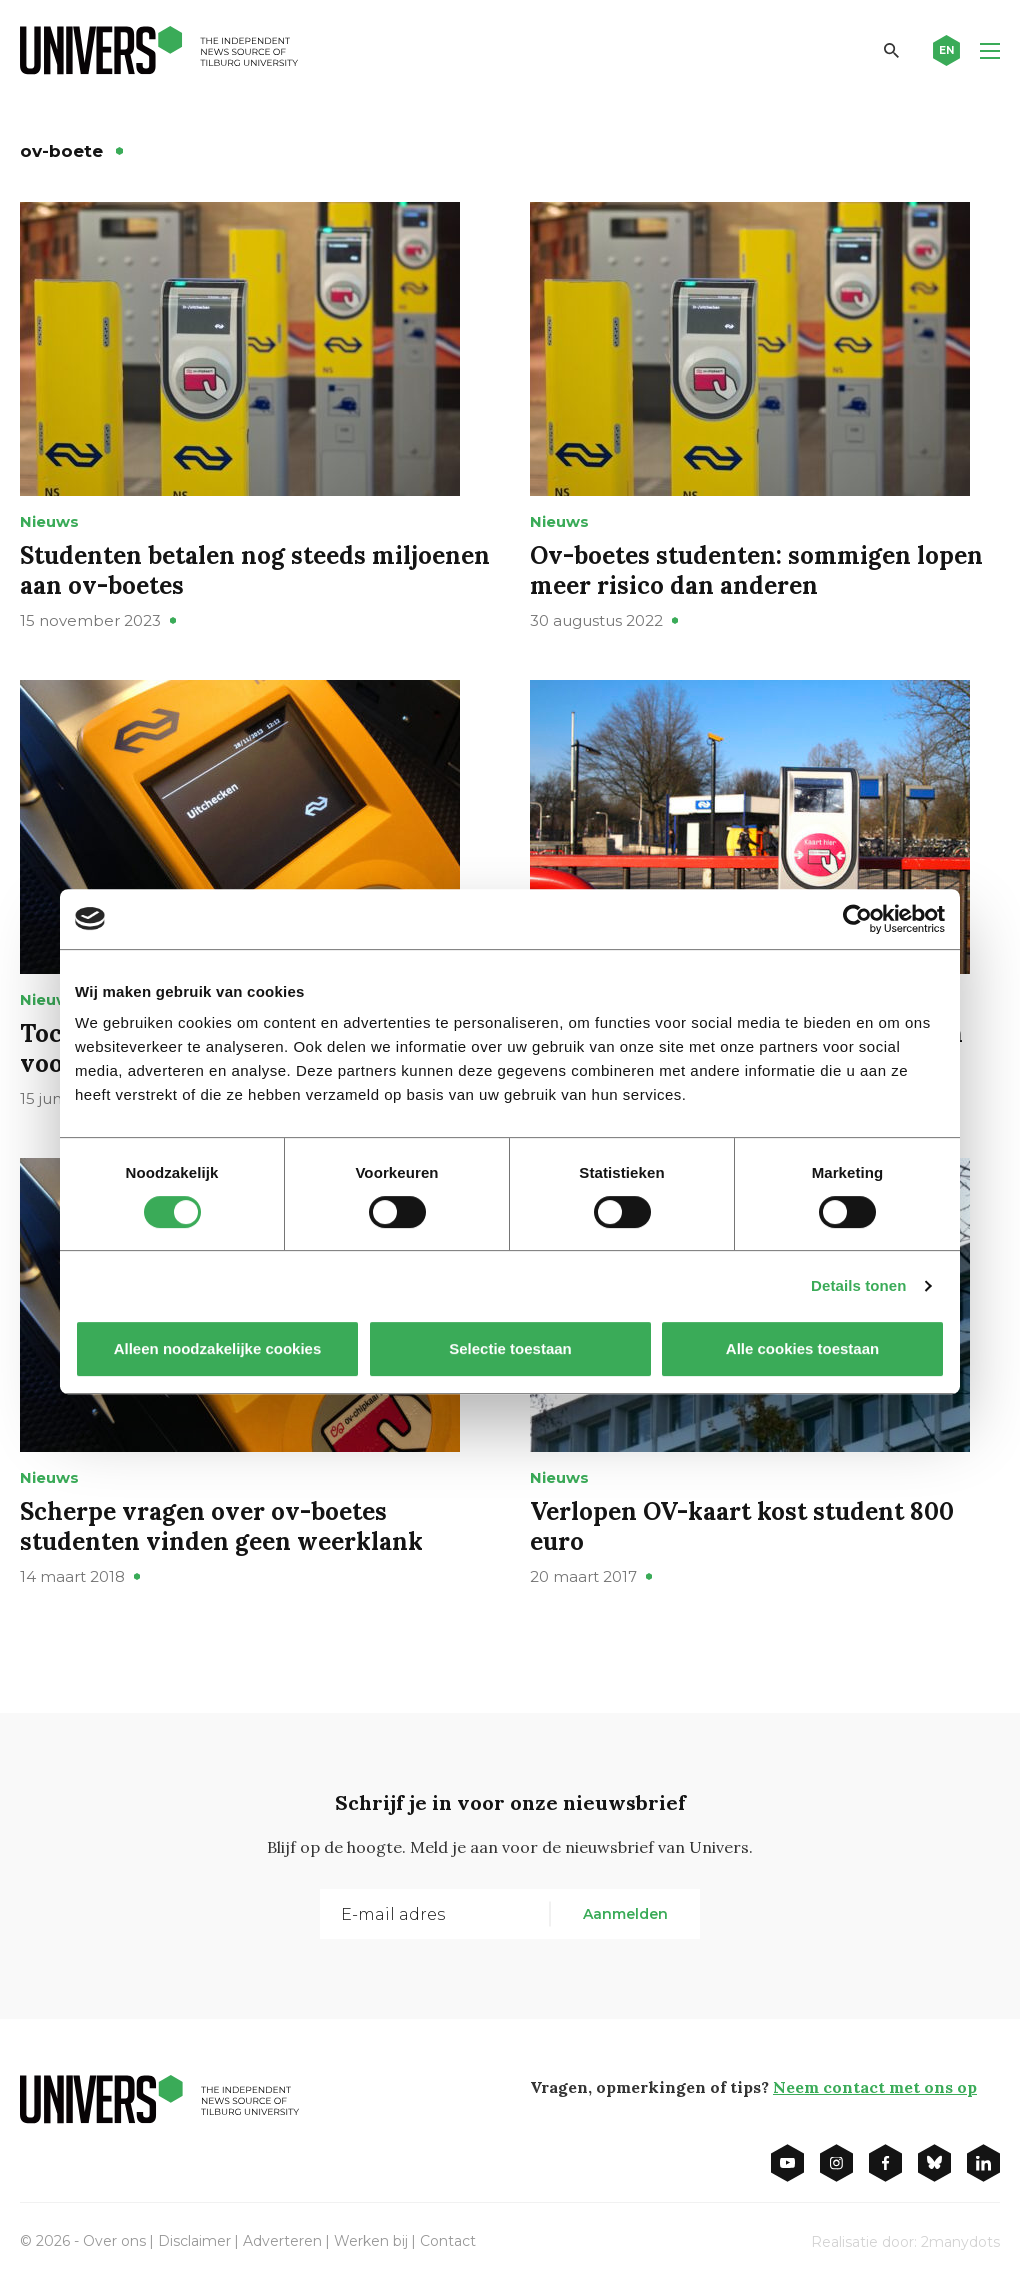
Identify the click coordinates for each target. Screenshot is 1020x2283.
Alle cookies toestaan (802, 1348)
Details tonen (858, 1285)
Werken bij (371, 2241)
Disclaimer (194, 2241)
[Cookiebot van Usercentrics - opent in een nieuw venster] (857, 919)
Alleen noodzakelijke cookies (218, 1348)
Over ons (114, 2241)
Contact (448, 2241)
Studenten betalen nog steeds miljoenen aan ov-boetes (255, 570)
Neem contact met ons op (875, 2087)
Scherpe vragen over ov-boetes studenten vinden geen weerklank (221, 1526)
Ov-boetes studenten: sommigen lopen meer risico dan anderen (756, 570)
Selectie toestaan (510, 1348)
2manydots (960, 2242)
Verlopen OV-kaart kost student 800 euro (742, 1526)
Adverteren (282, 2241)
